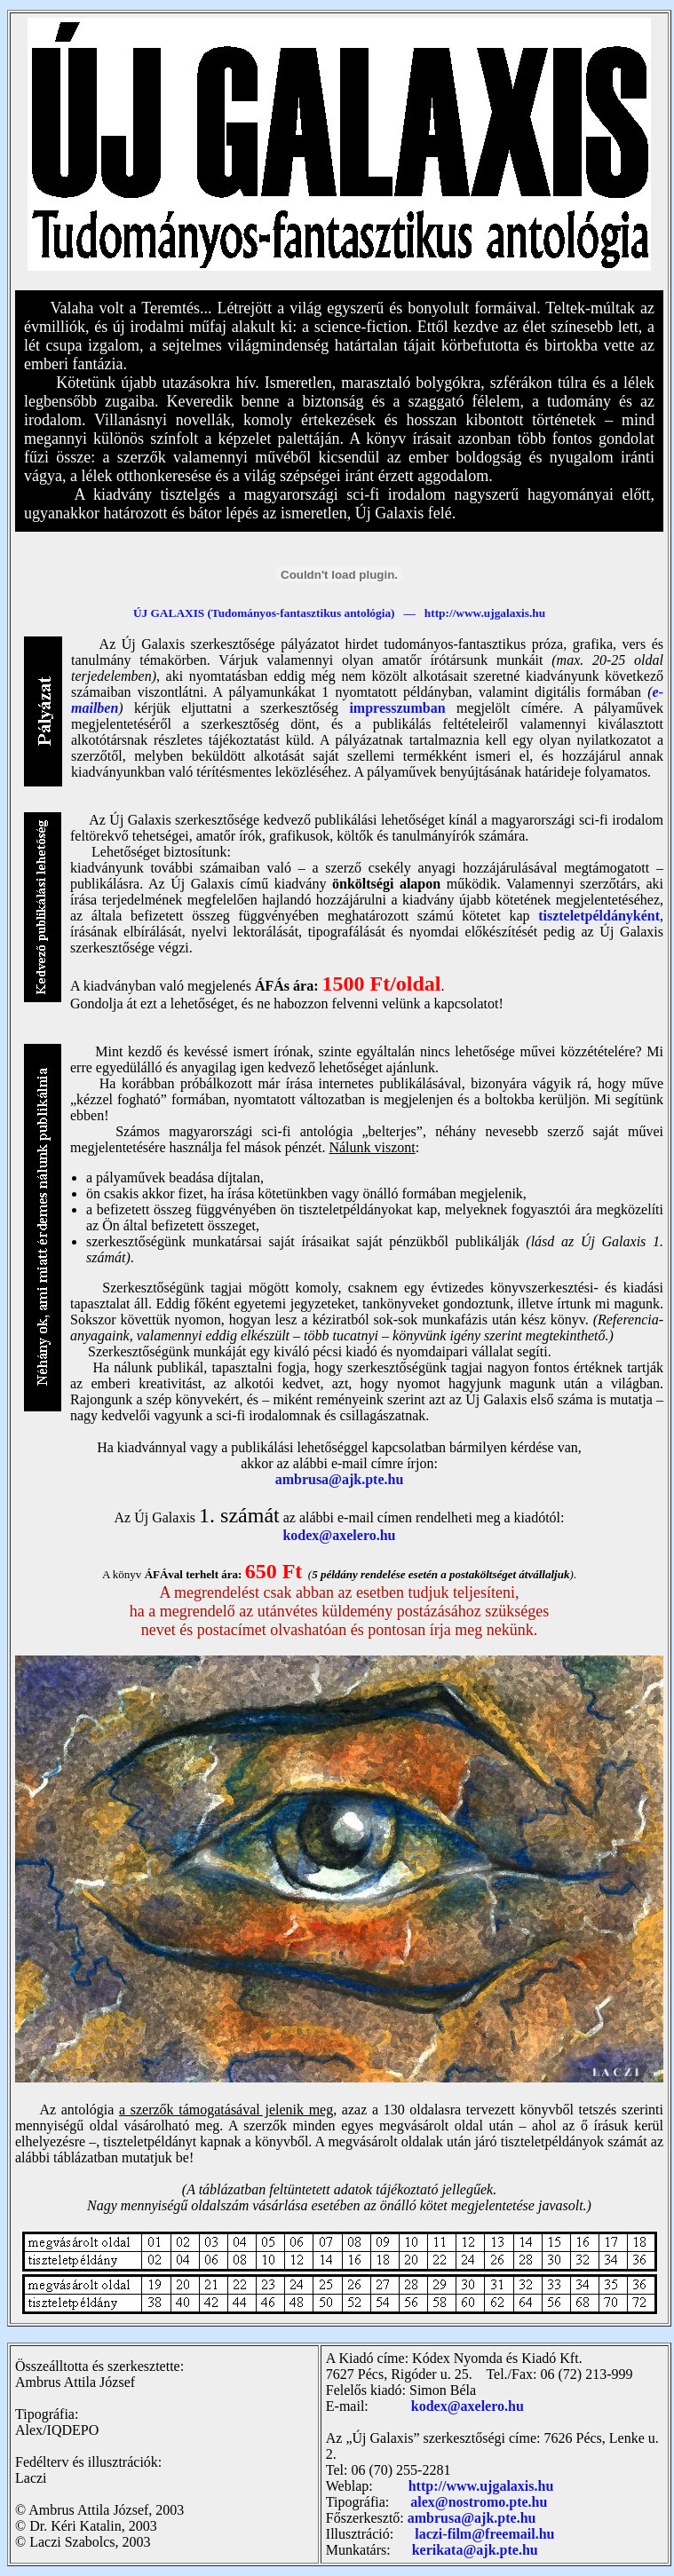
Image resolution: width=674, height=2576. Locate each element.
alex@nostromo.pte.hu (478, 2501)
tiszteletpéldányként (599, 915)
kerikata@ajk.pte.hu (475, 2549)
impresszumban (397, 707)
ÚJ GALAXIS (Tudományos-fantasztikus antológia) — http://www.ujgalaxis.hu (339, 613)
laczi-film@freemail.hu (484, 2533)
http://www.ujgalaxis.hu (481, 2485)
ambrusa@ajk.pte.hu (339, 1479)
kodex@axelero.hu (338, 1535)
